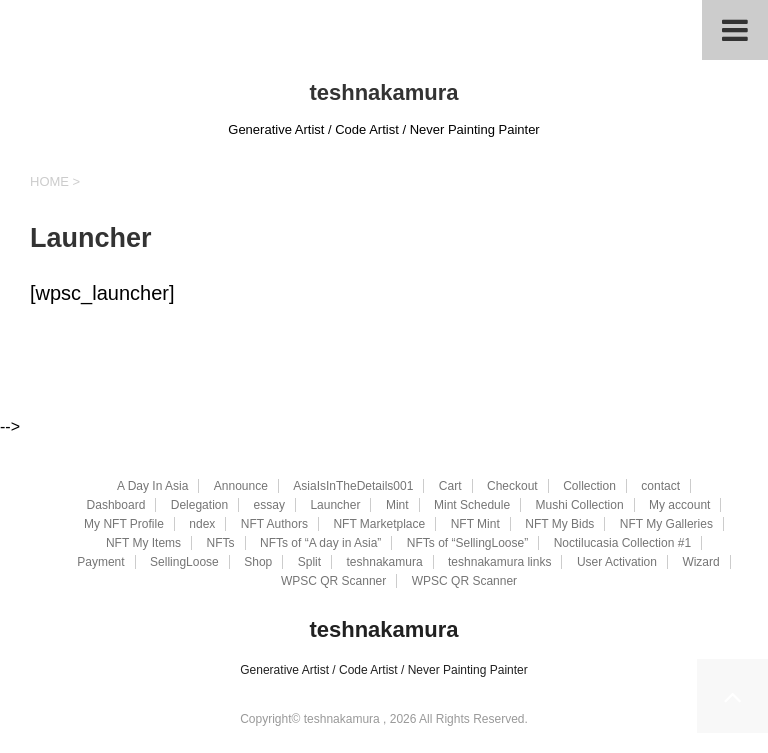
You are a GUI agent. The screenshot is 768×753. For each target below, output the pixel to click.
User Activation (617, 562)
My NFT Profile (124, 524)
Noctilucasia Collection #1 (622, 543)
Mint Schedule (472, 505)
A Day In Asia (152, 486)
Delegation (199, 505)
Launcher (335, 505)
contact (660, 486)
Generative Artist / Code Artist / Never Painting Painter (383, 670)
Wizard (700, 562)
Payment (100, 562)
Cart (450, 486)
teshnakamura (383, 92)
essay (269, 505)
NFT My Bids (559, 524)
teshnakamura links (499, 562)
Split (309, 562)
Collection (589, 486)
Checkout (512, 486)
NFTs (221, 543)
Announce (241, 486)
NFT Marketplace (379, 524)
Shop (258, 562)
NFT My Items (143, 543)
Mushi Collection (580, 505)
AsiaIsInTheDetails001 (353, 486)
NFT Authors (274, 524)
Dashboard (116, 505)
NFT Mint (475, 524)
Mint (397, 505)
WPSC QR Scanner (333, 581)
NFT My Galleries (666, 524)
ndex (202, 524)
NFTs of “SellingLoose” (467, 543)
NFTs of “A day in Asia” (320, 543)
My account (679, 505)
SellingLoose (184, 562)
